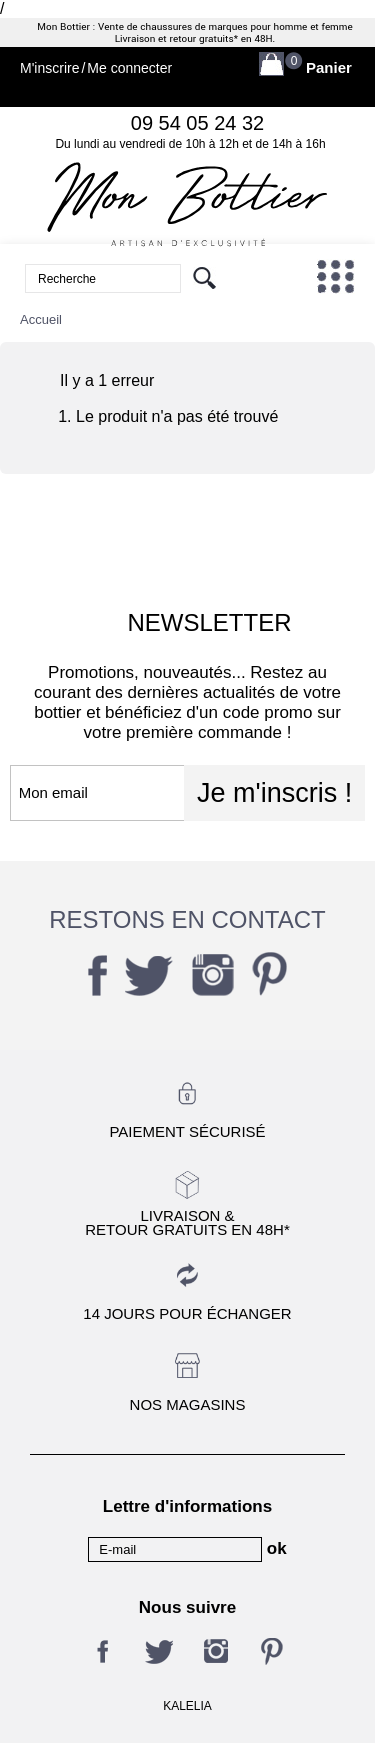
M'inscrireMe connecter (96, 68)
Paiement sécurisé (187, 1131)
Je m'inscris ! (274, 793)
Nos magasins (188, 1404)
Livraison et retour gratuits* (176, 39)
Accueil (41, 319)
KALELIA (187, 1706)
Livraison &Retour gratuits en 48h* (187, 1222)
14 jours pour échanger (187, 1313)
